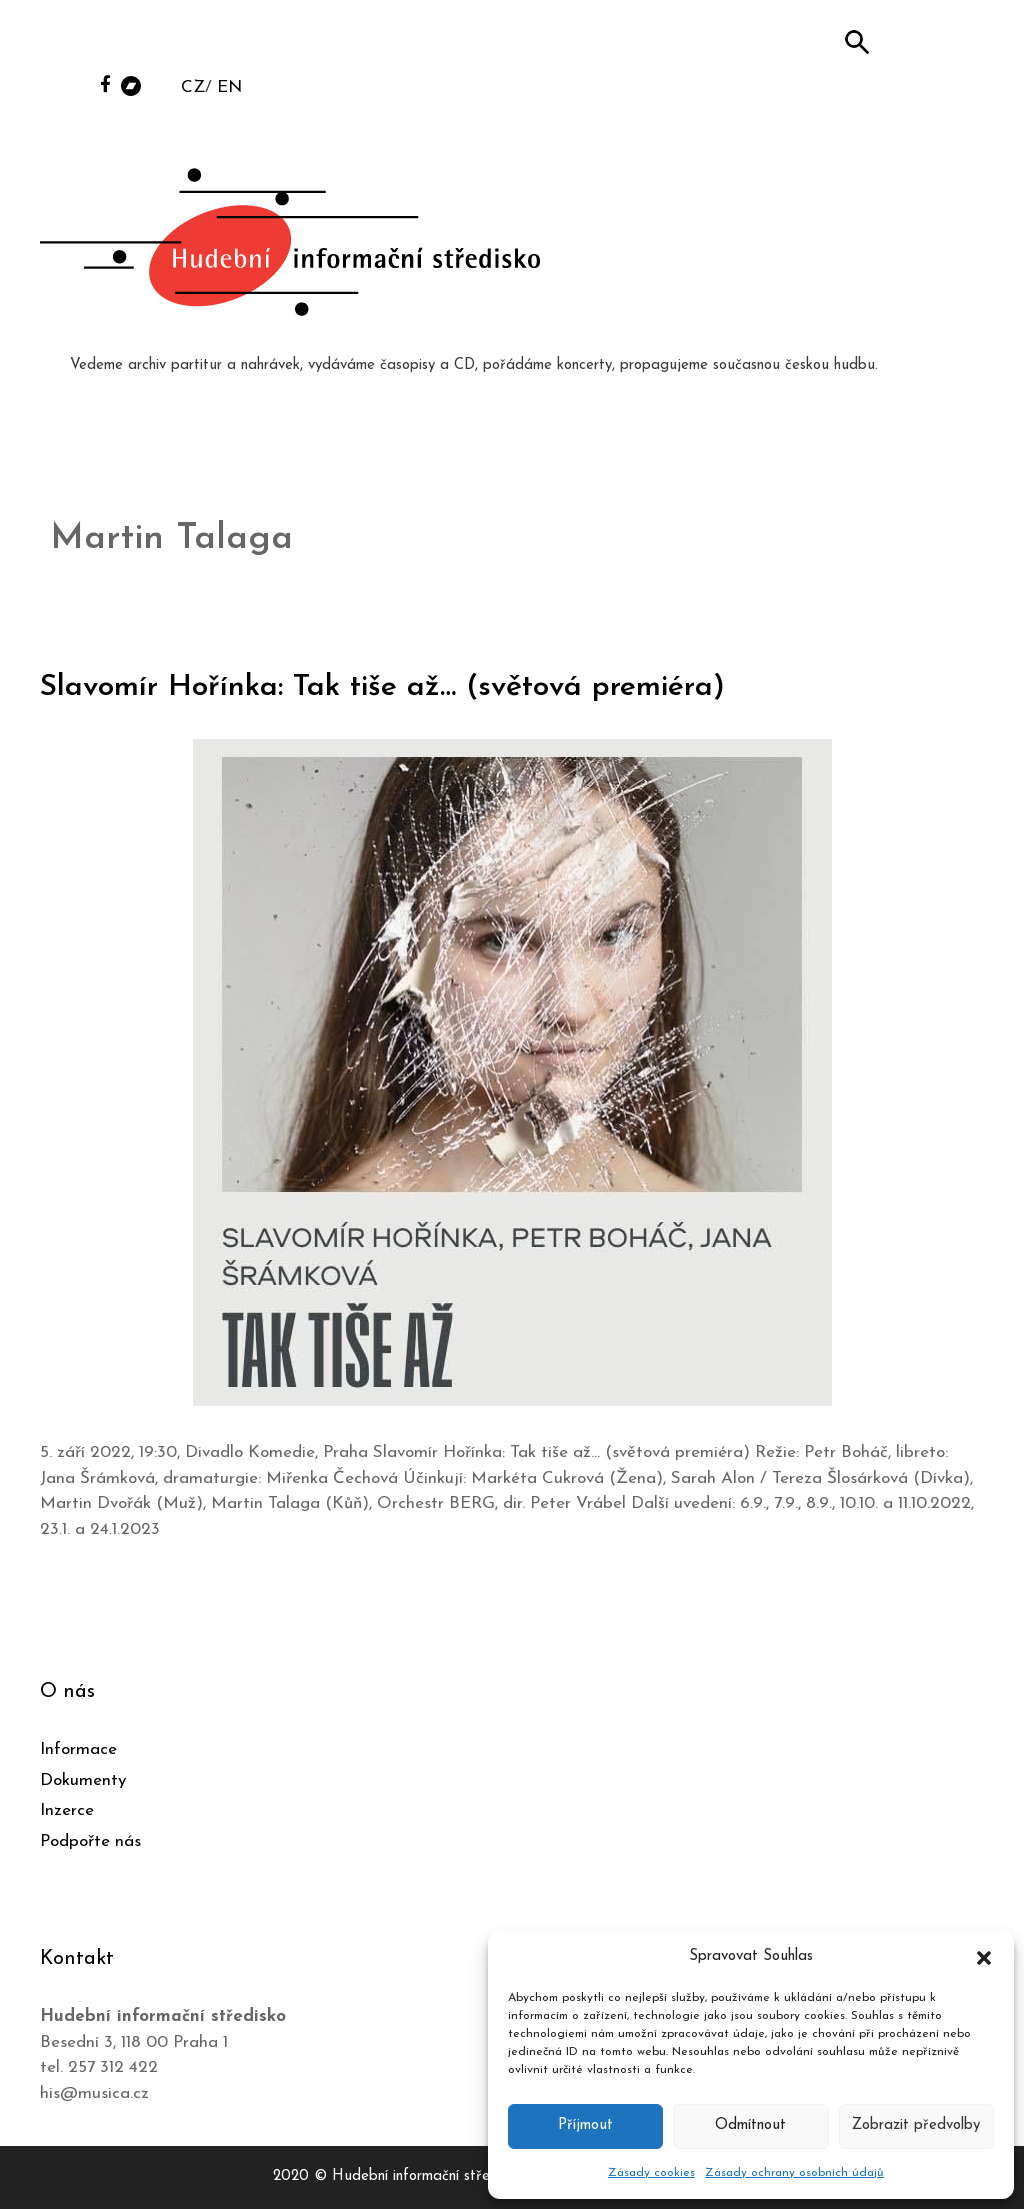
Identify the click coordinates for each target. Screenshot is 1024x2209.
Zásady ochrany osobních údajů (794, 2173)
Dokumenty (83, 1780)
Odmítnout (750, 2125)
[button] (984, 1957)
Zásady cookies (651, 2173)
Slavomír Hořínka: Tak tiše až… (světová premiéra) (382, 687)
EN (229, 87)
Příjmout (585, 2125)
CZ (193, 87)
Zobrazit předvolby (916, 2125)
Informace (78, 1749)
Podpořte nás (90, 1841)
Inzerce (67, 1810)
